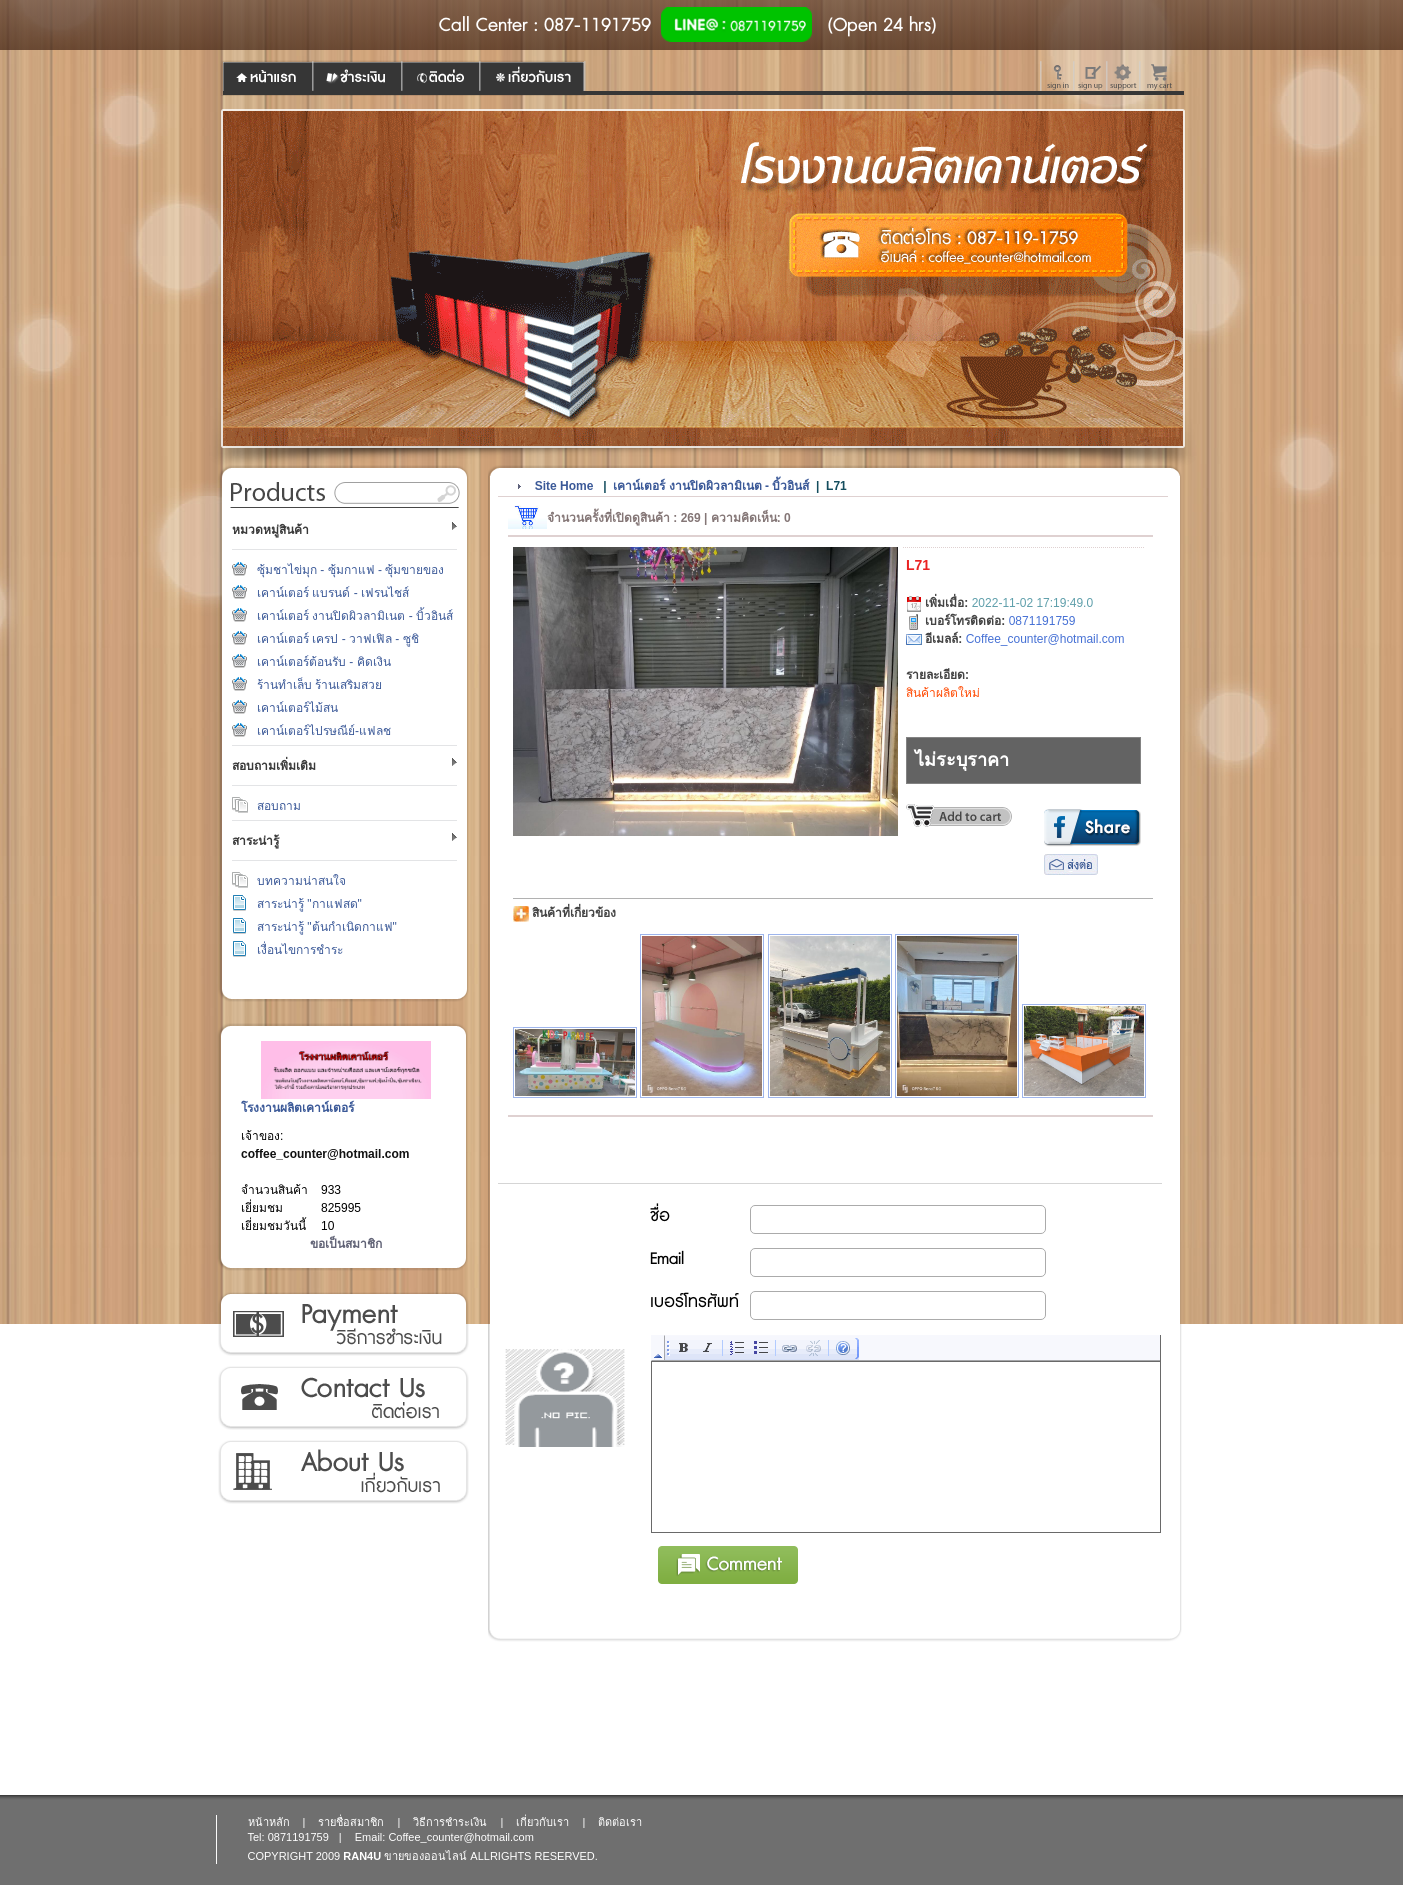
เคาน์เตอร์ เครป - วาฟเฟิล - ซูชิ (338, 639)
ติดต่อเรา (342, 1398)
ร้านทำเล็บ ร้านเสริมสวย (319, 685)
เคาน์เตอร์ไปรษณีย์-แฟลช (324, 731)
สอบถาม (279, 806)
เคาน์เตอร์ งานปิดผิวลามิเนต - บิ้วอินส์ (355, 616)
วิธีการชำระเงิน (342, 1324)
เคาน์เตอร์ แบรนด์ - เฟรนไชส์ (333, 593)
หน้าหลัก (269, 1822)
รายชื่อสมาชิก (351, 1822)
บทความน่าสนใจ (301, 881)
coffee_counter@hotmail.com (325, 1154)
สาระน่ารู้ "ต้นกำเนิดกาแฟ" (327, 927)
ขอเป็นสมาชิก (346, 1244)
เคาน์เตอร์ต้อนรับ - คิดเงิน (324, 662)
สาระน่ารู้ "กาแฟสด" (309, 904)
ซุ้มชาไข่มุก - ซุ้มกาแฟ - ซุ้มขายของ (350, 570)
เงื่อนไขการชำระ (300, 950)
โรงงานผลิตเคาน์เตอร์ (297, 1108)
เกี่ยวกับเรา (342, 1472)
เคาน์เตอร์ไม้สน (297, 708)
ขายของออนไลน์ (425, 1856)
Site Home (564, 486)
